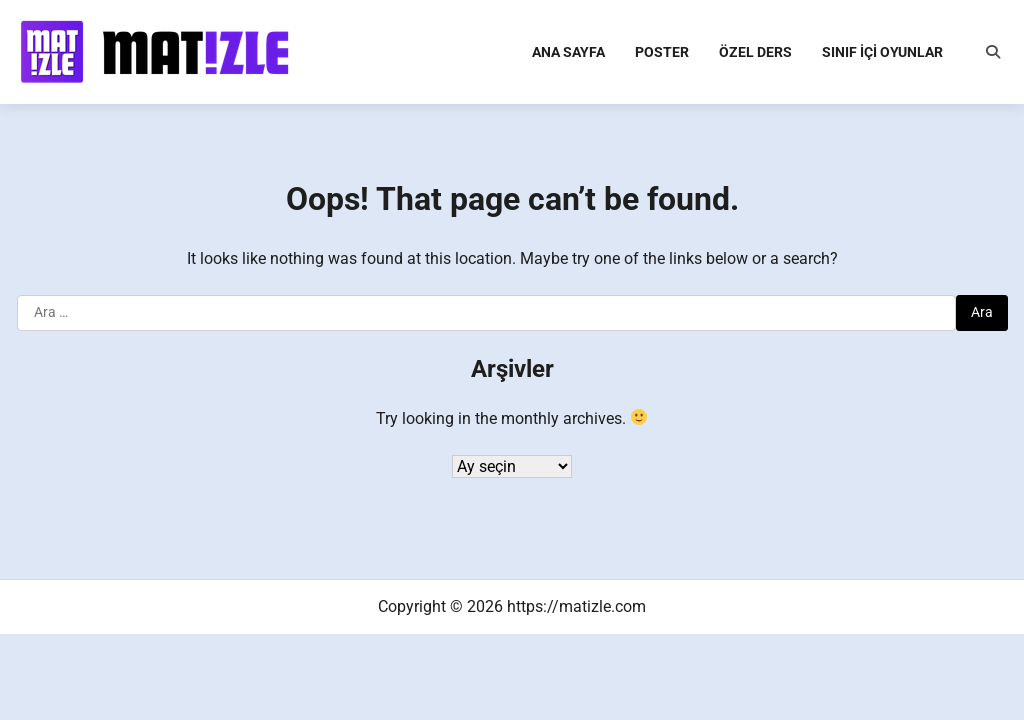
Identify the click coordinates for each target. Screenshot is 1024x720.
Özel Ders (755, 52)
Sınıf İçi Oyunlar (882, 52)
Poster (662, 52)
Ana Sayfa (568, 52)
